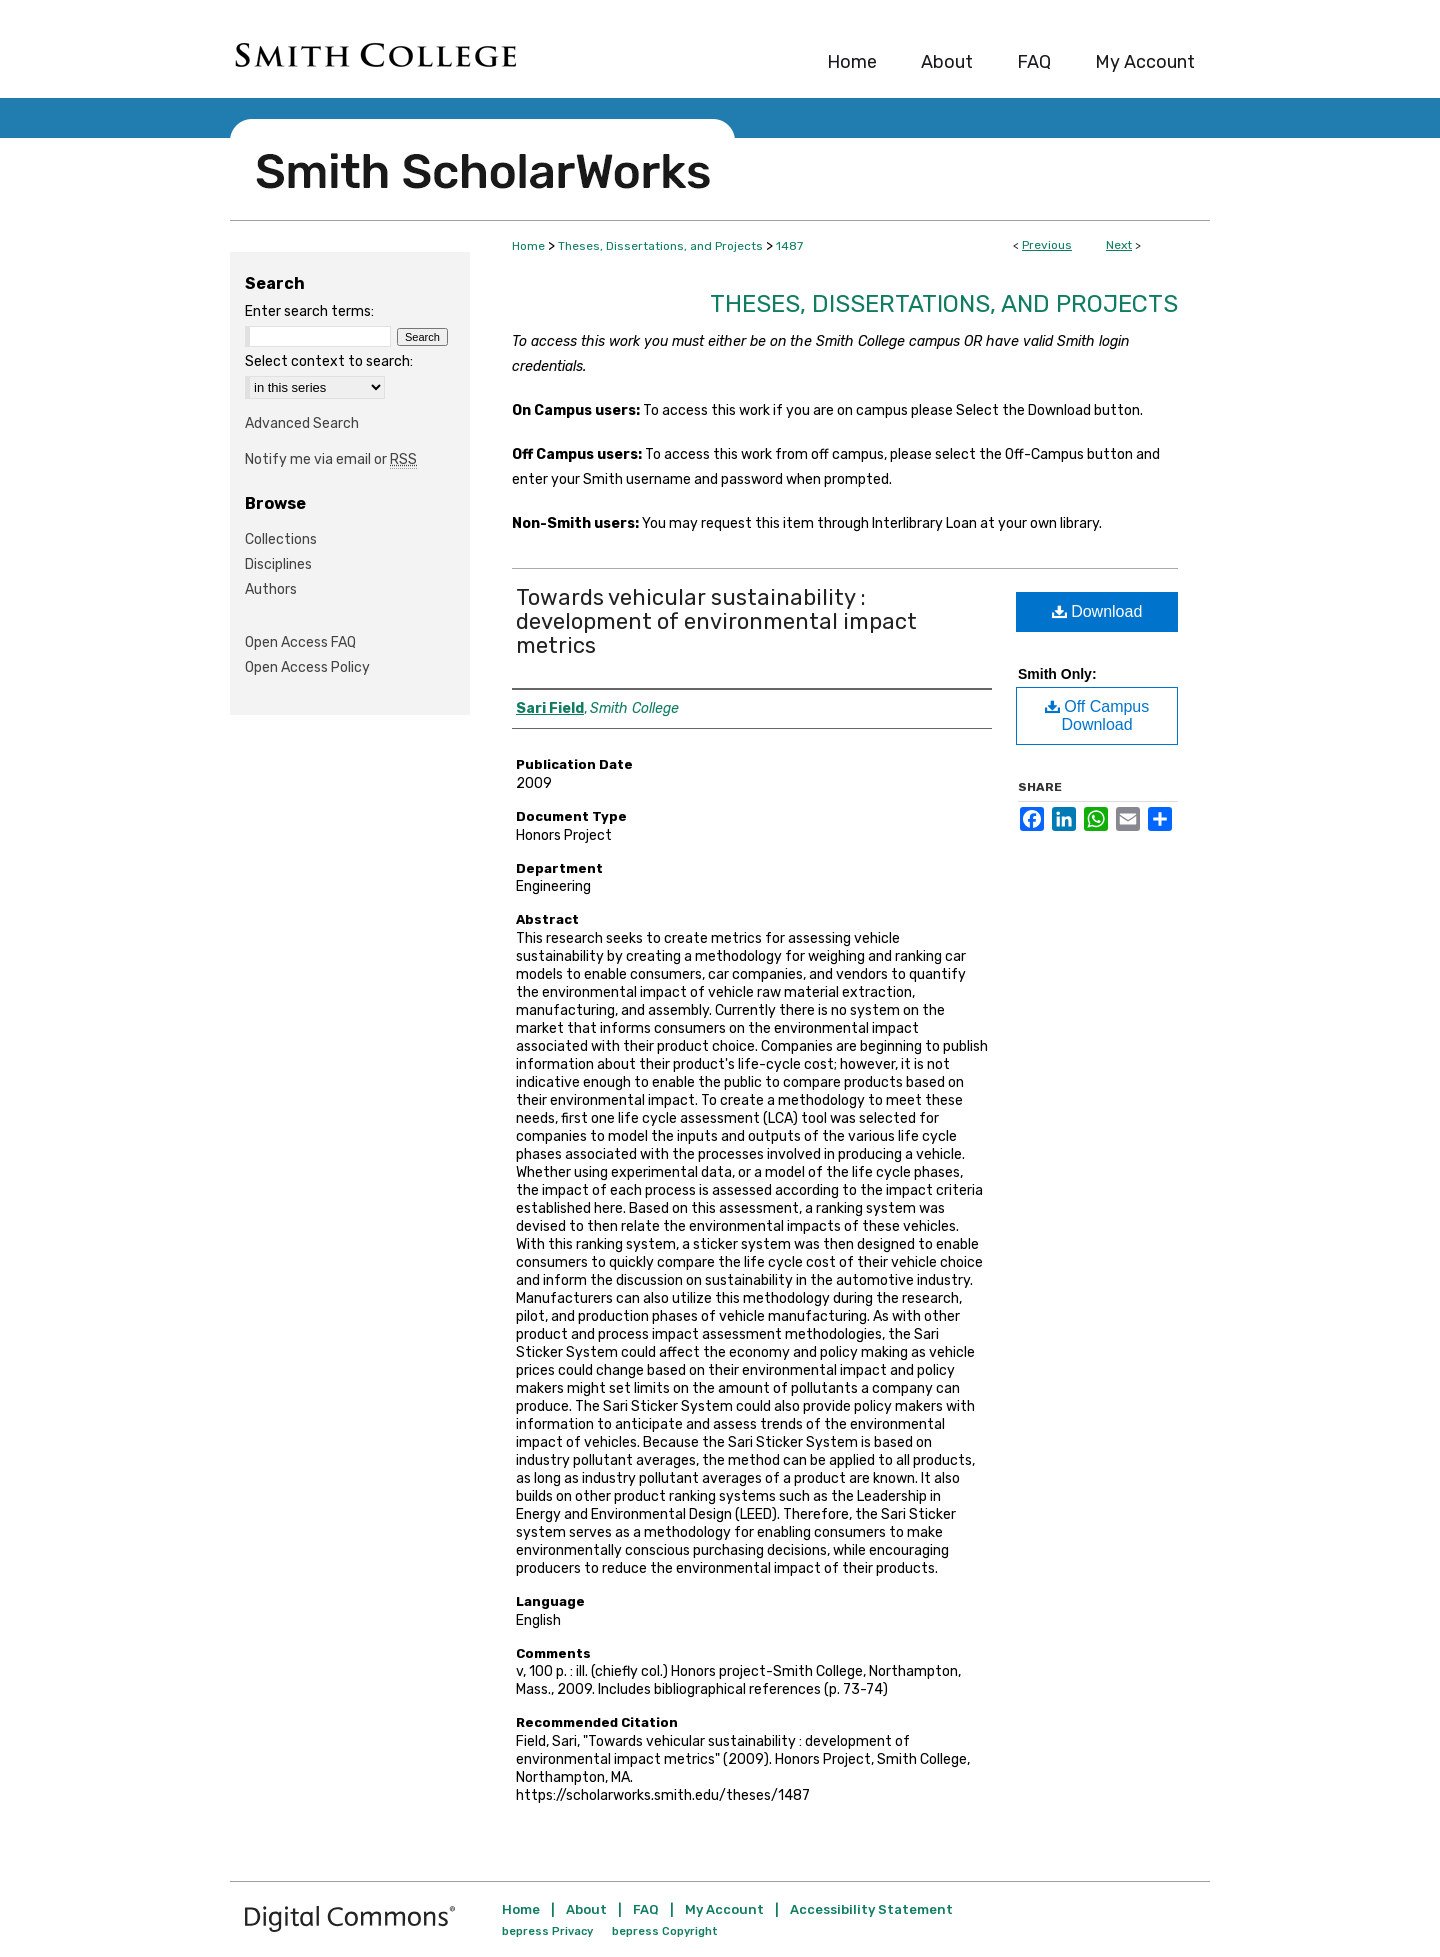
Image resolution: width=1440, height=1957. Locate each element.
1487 (789, 246)
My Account (724, 1909)
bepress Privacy (547, 1931)
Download (1097, 611)
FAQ (646, 1909)
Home (528, 246)
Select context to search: (329, 361)
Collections (281, 539)
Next (1119, 245)
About (586, 1909)
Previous (1047, 245)
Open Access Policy (307, 667)
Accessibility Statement (871, 1909)
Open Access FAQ (300, 642)
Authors (271, 589)
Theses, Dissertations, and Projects (660, 246)
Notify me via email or (331, 459)
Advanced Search (302, 423)
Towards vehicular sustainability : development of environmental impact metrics (716, 621)
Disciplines (278, 564)
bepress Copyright (665, 1931)
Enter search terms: (309, 311)
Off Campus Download (1097, 715)
